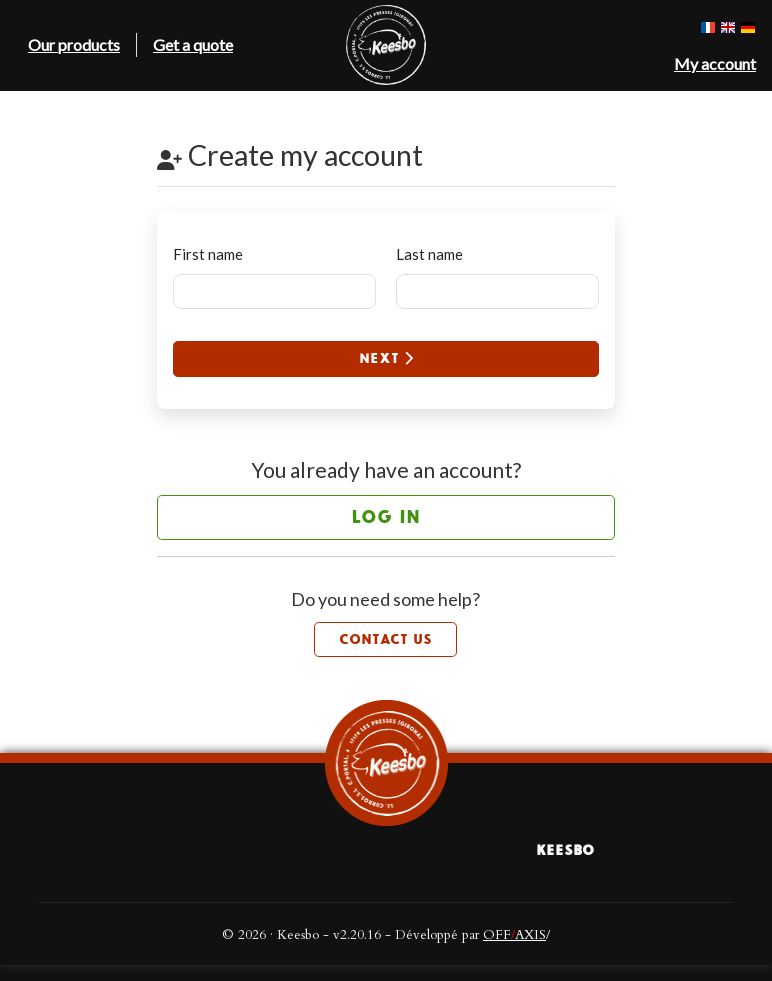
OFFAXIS (514, 935)
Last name (429, 254)
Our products (74, 44)
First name (208, 254)
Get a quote (193, 44)
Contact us (385, 639)
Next (386, 358)
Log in (385, 517)
